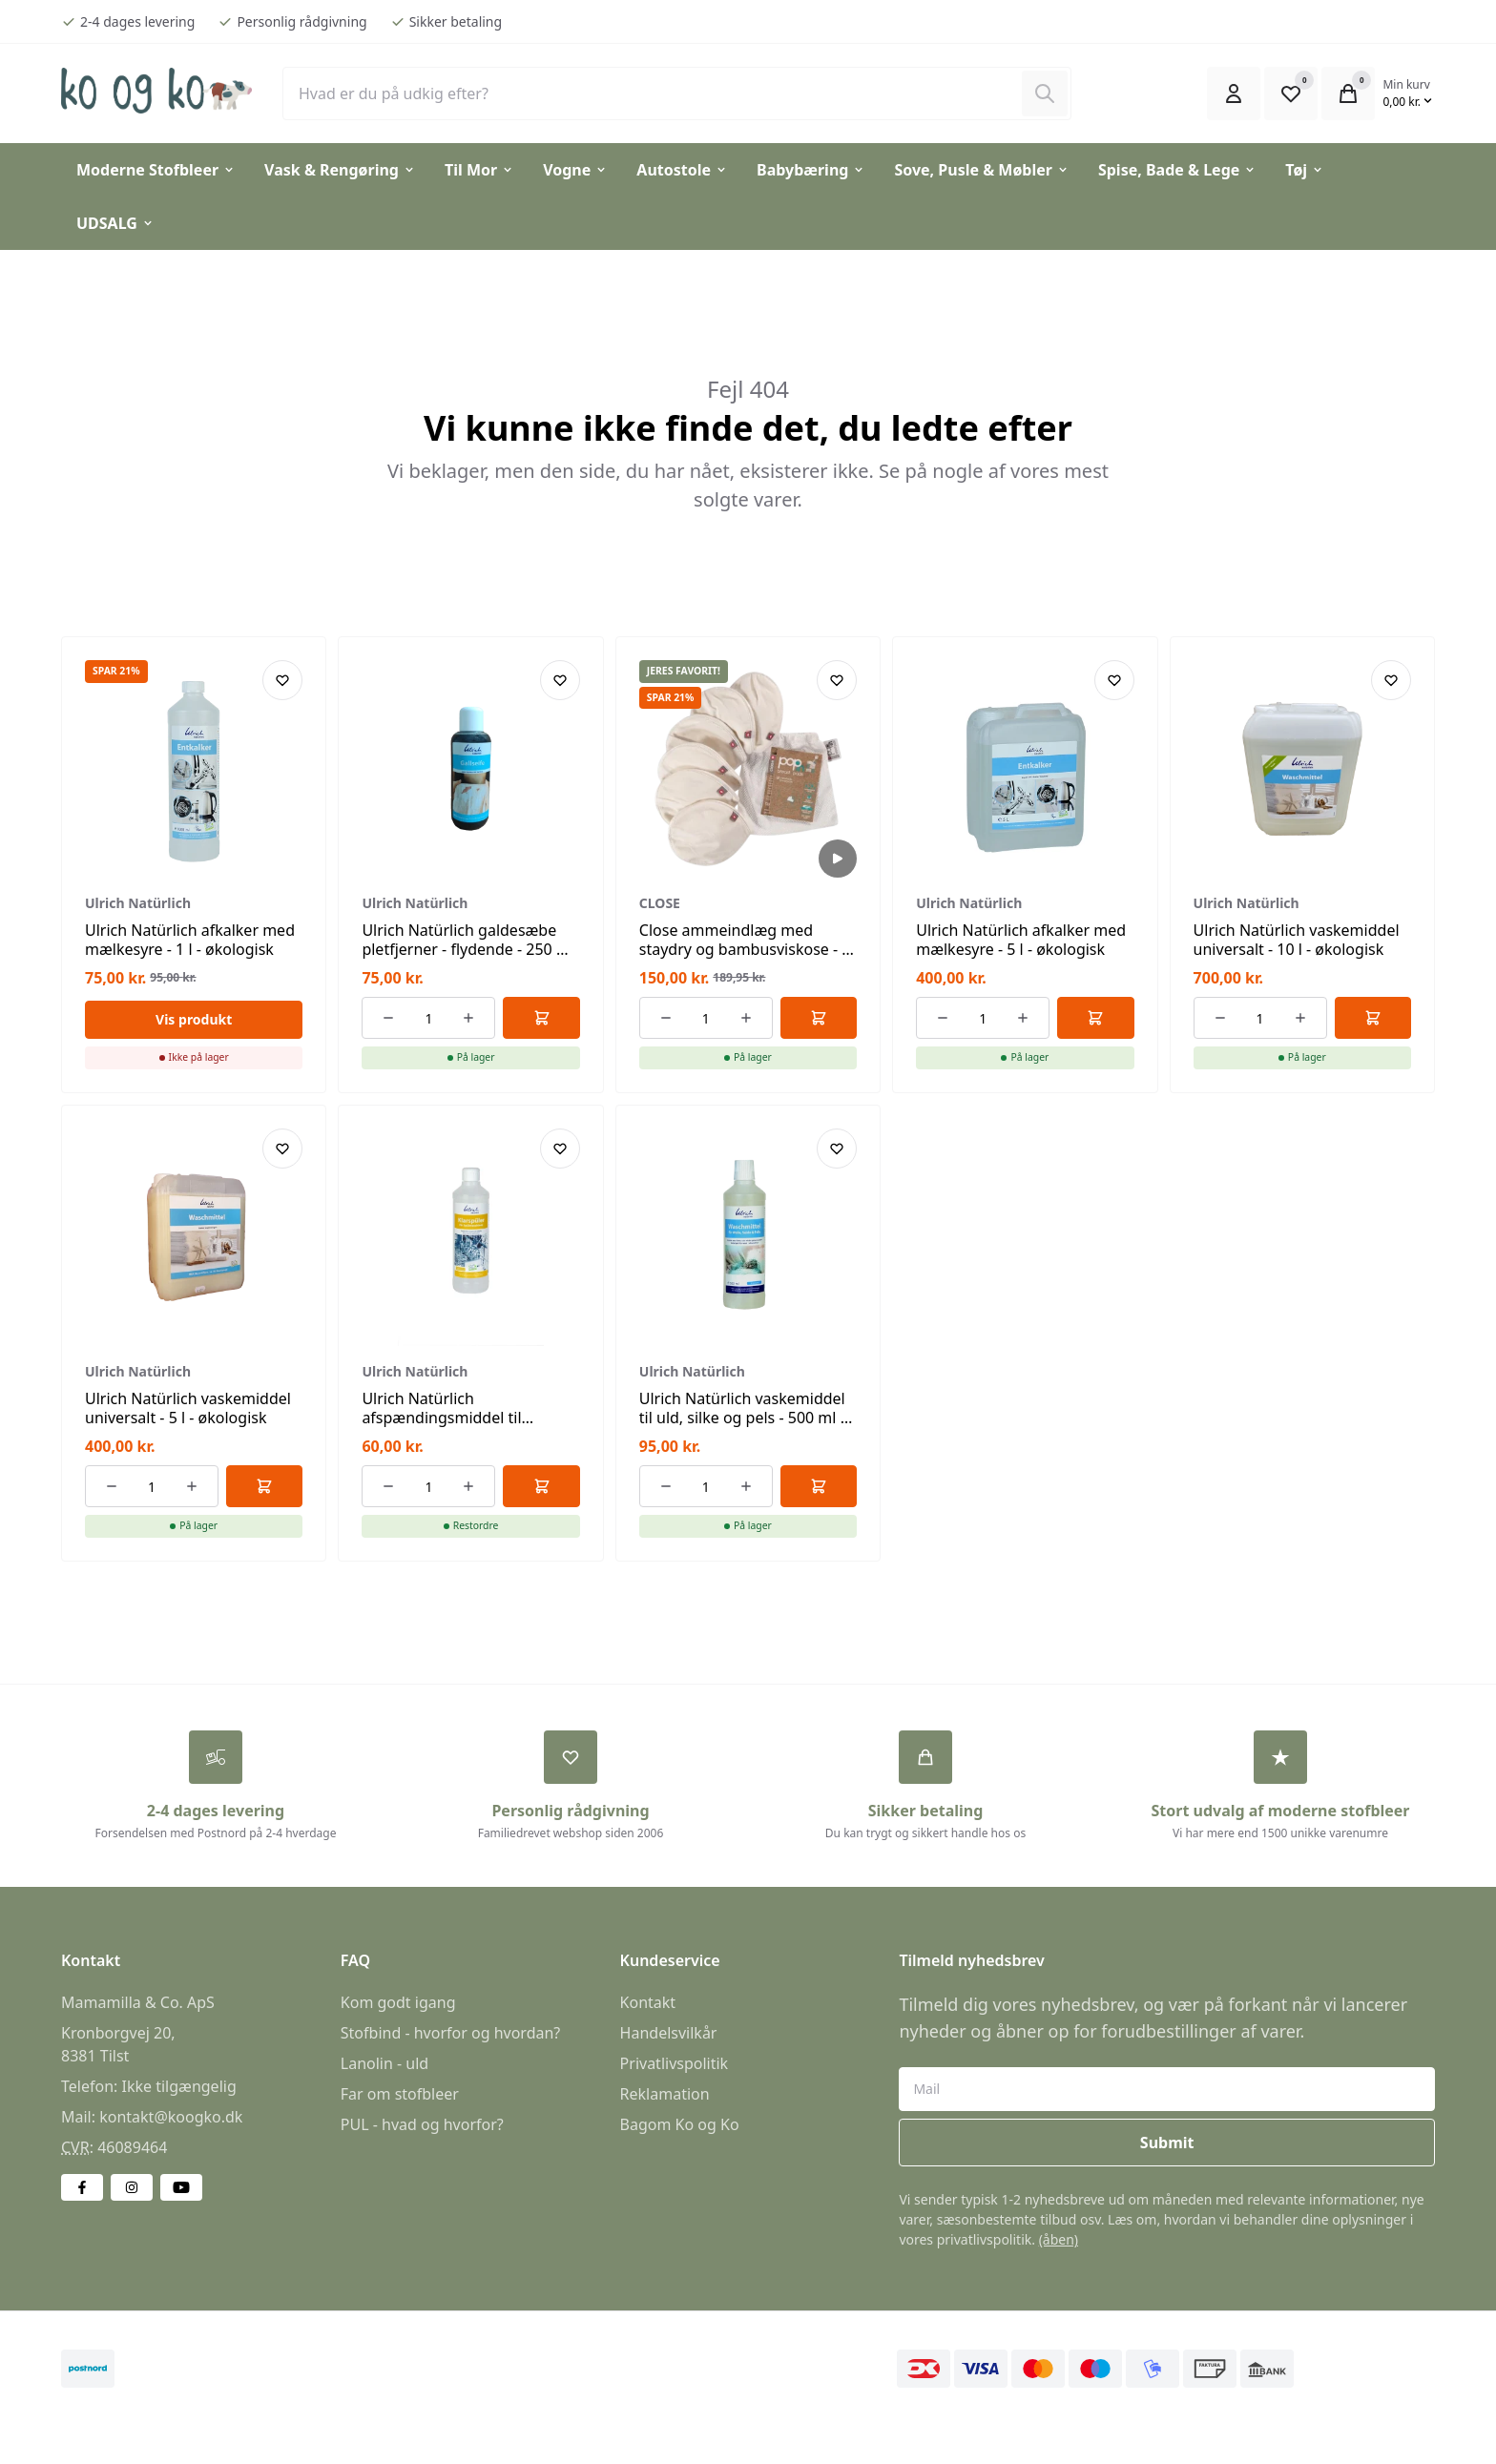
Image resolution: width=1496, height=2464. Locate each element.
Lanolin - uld (384, 2063)
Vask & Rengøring (340, 169)
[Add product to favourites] (282, 680)
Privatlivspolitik (674, 2063)
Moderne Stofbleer (156, 169)
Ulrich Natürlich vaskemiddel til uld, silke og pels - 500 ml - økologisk (742, 1417)
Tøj (1304, 169)
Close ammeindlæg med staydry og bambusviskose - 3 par (745, 949)
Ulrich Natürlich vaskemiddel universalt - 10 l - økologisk (1297, 940)
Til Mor (479, 169)
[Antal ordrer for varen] (428, 1018)
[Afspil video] (838, 858)
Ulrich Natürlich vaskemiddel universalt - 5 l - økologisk (188, 1408)
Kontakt (648, 2002)
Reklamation (665, 2093)
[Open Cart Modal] (1348, 93)
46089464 (132, 2147)
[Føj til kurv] (541, 1018)
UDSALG (115, 223)
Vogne (575, 169)
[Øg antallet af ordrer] (468, 1018)
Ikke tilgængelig (178, 2086)
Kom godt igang (398, 2002)
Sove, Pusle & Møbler (982, 169)
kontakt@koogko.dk (170, 2116)
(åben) (1058, 2239)
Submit (1167, 2142)
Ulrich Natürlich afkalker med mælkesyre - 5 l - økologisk (1021, 940)
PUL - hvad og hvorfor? (422, 2124)
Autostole (682, 169)
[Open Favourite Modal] (1291, 93)
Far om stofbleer (400, 2093)
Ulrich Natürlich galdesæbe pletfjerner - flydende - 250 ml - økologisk (468, 949)
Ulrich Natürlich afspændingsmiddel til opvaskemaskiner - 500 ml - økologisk (459, 1427)
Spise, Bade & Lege (1177, 169)
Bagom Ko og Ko (679, 2124)
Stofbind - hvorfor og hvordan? (450, 2032)
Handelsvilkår (668, 2032)
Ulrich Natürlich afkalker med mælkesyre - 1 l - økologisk (190, 940)
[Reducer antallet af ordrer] (388, 1018)
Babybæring (811, 169)
